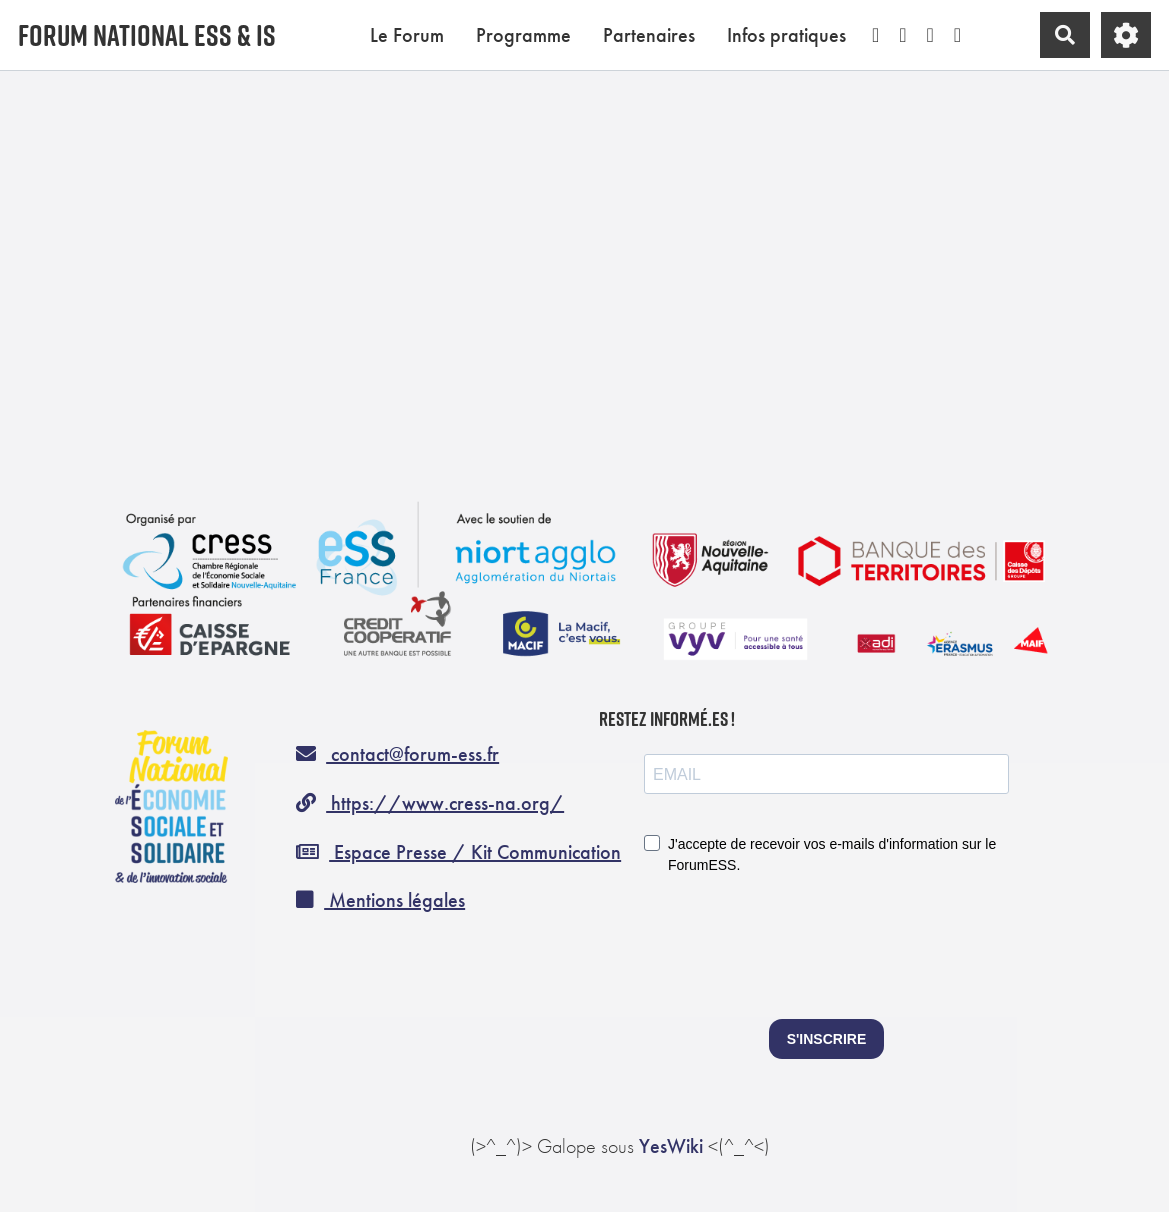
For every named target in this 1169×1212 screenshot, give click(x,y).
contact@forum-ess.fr (397, 754)
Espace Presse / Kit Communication (458, 852)
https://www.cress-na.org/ (430, 803)
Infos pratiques (786, 35)
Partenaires (649, 35)
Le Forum (407, 35)
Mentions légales (380, 900)
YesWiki (671, 1146)
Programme (523, 35)
